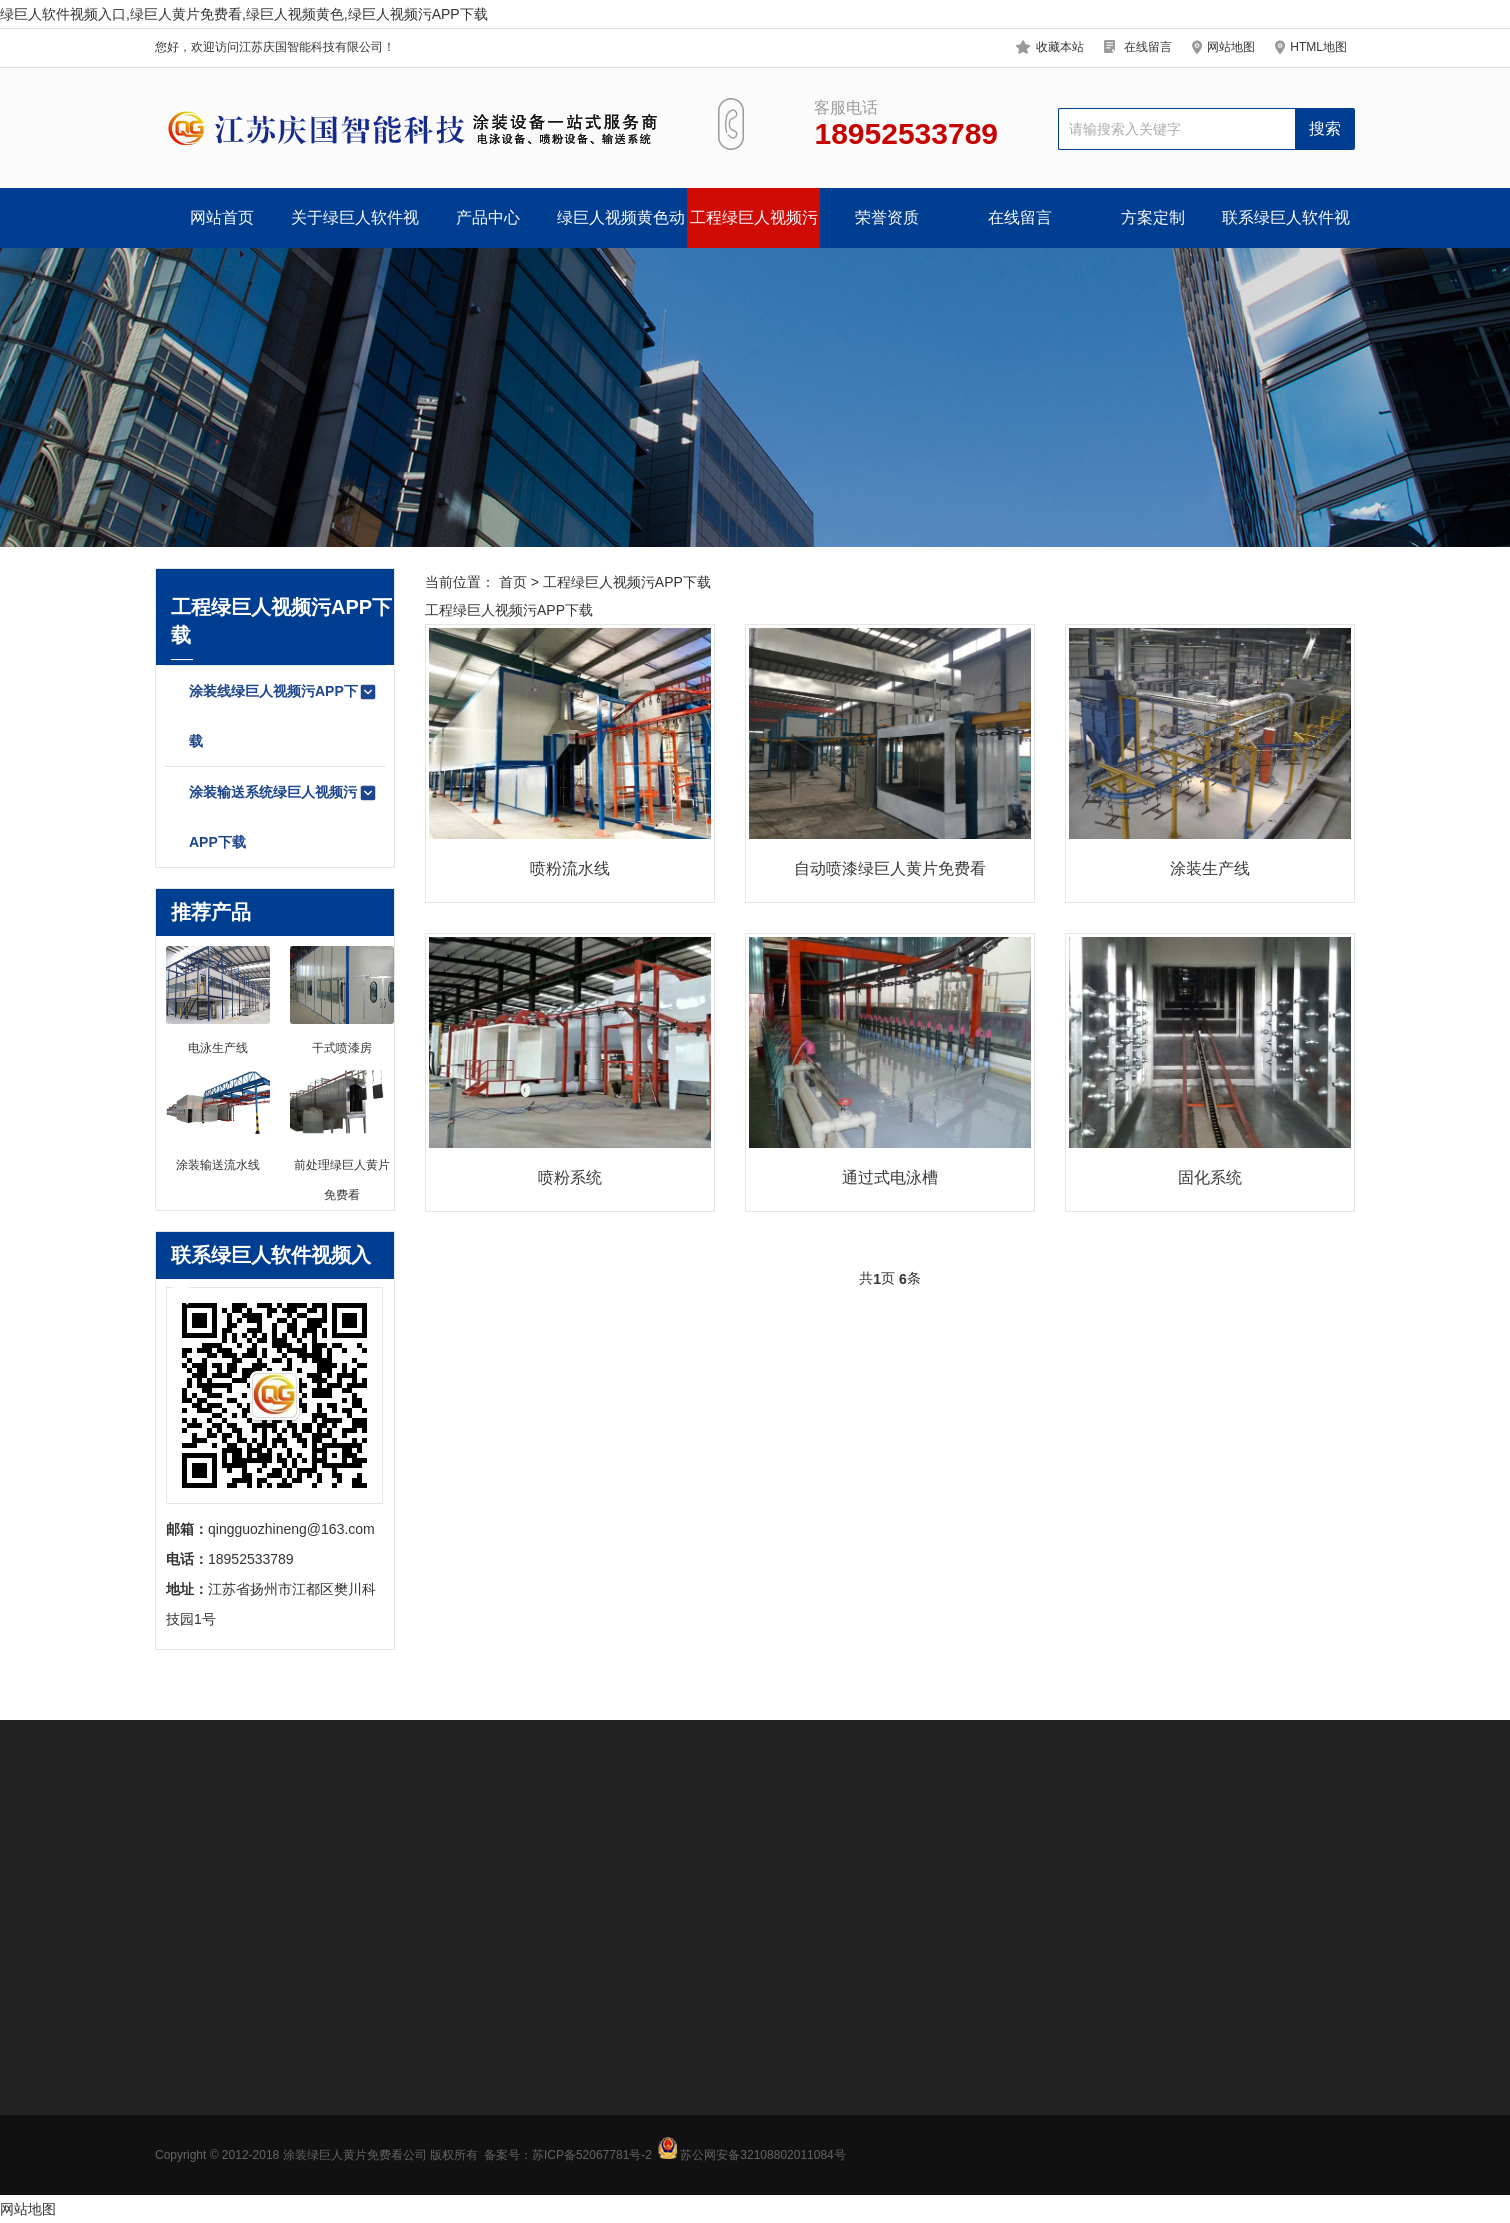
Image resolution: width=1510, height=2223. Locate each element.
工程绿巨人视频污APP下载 (754, 228)
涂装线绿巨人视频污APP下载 (283, 715)
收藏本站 (1060, 47)
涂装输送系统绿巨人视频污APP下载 (283, 816)
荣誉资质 (887, 217)
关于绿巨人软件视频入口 (355, 228)
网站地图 (1231, 47)
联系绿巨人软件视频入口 (1286, 228)
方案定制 (1153, 217)
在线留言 (1148, 47)
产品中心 (488, 217)
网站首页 (222, 217)
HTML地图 (1318, 47)
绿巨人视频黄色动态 (621, 228)
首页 (513, 582)
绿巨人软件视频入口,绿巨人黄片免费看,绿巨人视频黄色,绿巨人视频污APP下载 (244, 14)
